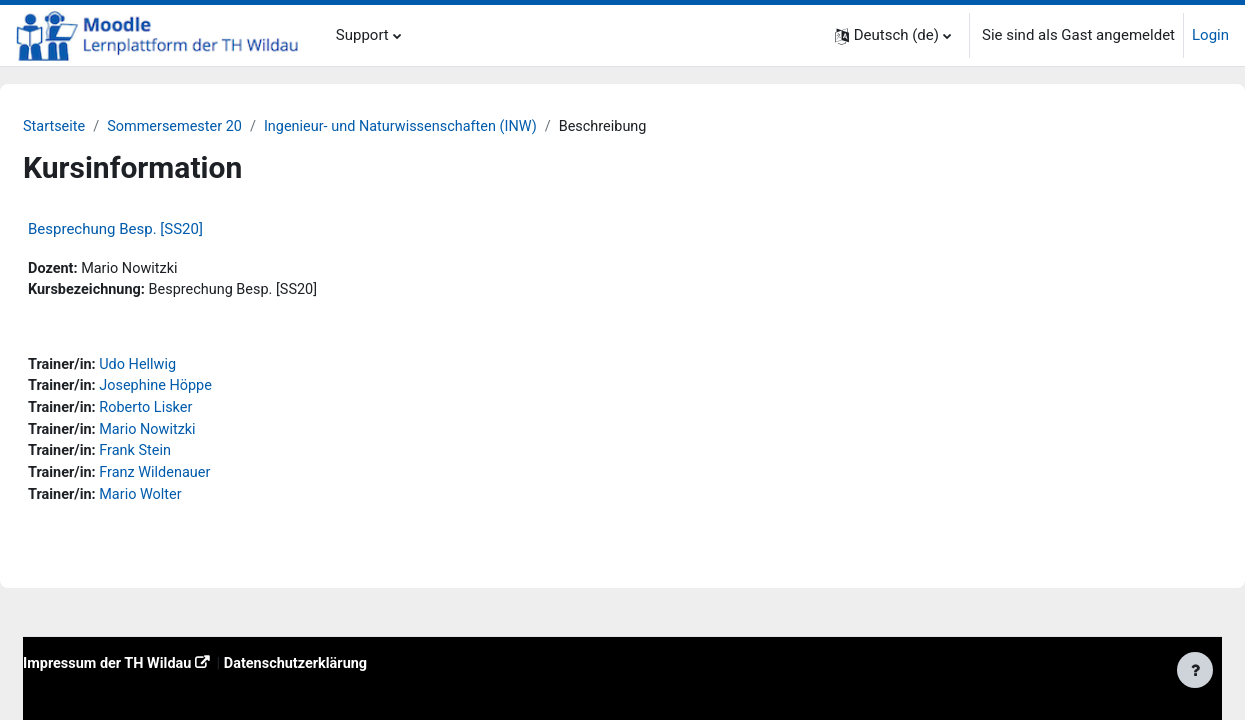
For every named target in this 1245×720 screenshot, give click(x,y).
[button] (893, 35)
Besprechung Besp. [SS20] (163, 230)
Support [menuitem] (362, 35)
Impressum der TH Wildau (158, 674)
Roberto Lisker (198, 413)
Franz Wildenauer (207, 481)
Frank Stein (187, 458)
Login (1210, 35)
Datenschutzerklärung (354, 674)
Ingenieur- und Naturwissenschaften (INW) (461, 127)
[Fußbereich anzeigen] (1195, 670)
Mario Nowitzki (200, 436)
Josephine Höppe (208, 391)
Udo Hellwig (190, 368)
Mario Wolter (193, 503)
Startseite (103, 127)
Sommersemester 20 (228, 127)
